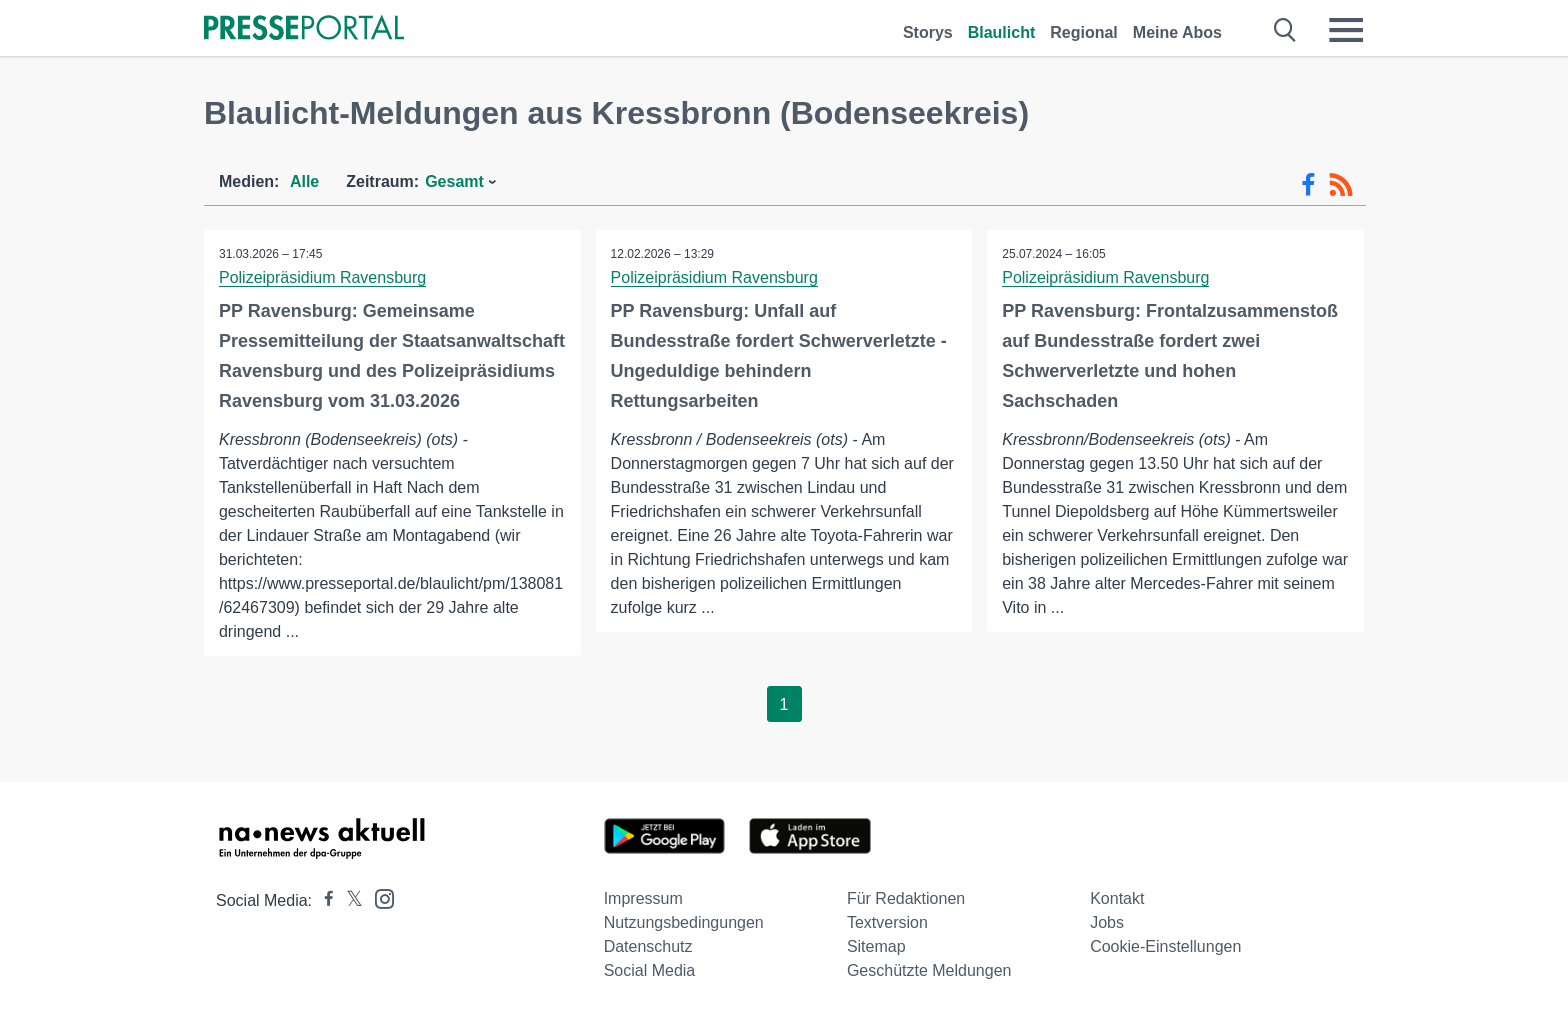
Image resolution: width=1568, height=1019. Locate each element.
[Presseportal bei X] (348, 900)
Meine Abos (1177, 32)
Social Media (650, 970)
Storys (928, 32)
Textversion (887, 922)
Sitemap (876, 946)
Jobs (1107, 922)
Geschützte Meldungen (929, 970)
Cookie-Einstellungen (1165, 946)
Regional (1084, 32)
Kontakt (1117, 898)
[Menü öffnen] (1346, 30)
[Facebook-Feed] (1308, 185)
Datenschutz (648, 946)
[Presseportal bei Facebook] (323, 900)
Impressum (643, 898)
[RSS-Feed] (1341, 185)
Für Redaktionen (906, 898)
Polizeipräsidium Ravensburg (322, 277)
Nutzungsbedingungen (684, 922)
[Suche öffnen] (1285, 30)
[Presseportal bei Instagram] (378, 897)
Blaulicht (1002, 32)
